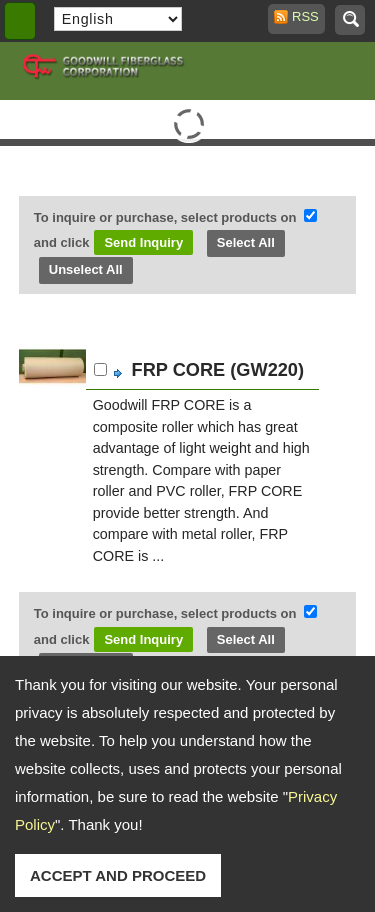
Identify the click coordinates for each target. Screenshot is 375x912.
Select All (246, 242)
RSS (300, 16)
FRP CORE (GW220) (218, 370)
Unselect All (86, 269)
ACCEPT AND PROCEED (118, 875)
